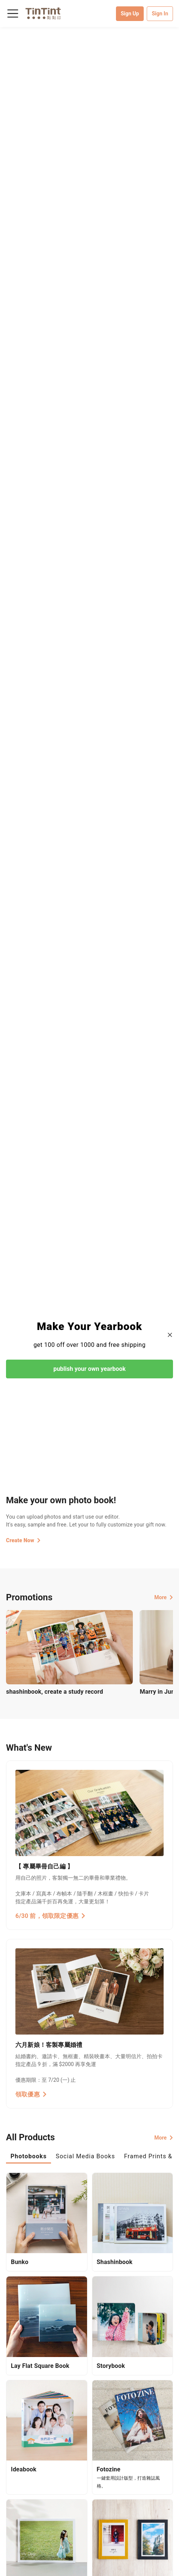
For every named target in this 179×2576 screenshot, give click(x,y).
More (163, 1597)
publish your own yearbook (89, 1368)
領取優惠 (31, 2094)
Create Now (23, 1540)
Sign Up (130, 13)
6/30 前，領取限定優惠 (50, 1915)
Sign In (160, 13)
